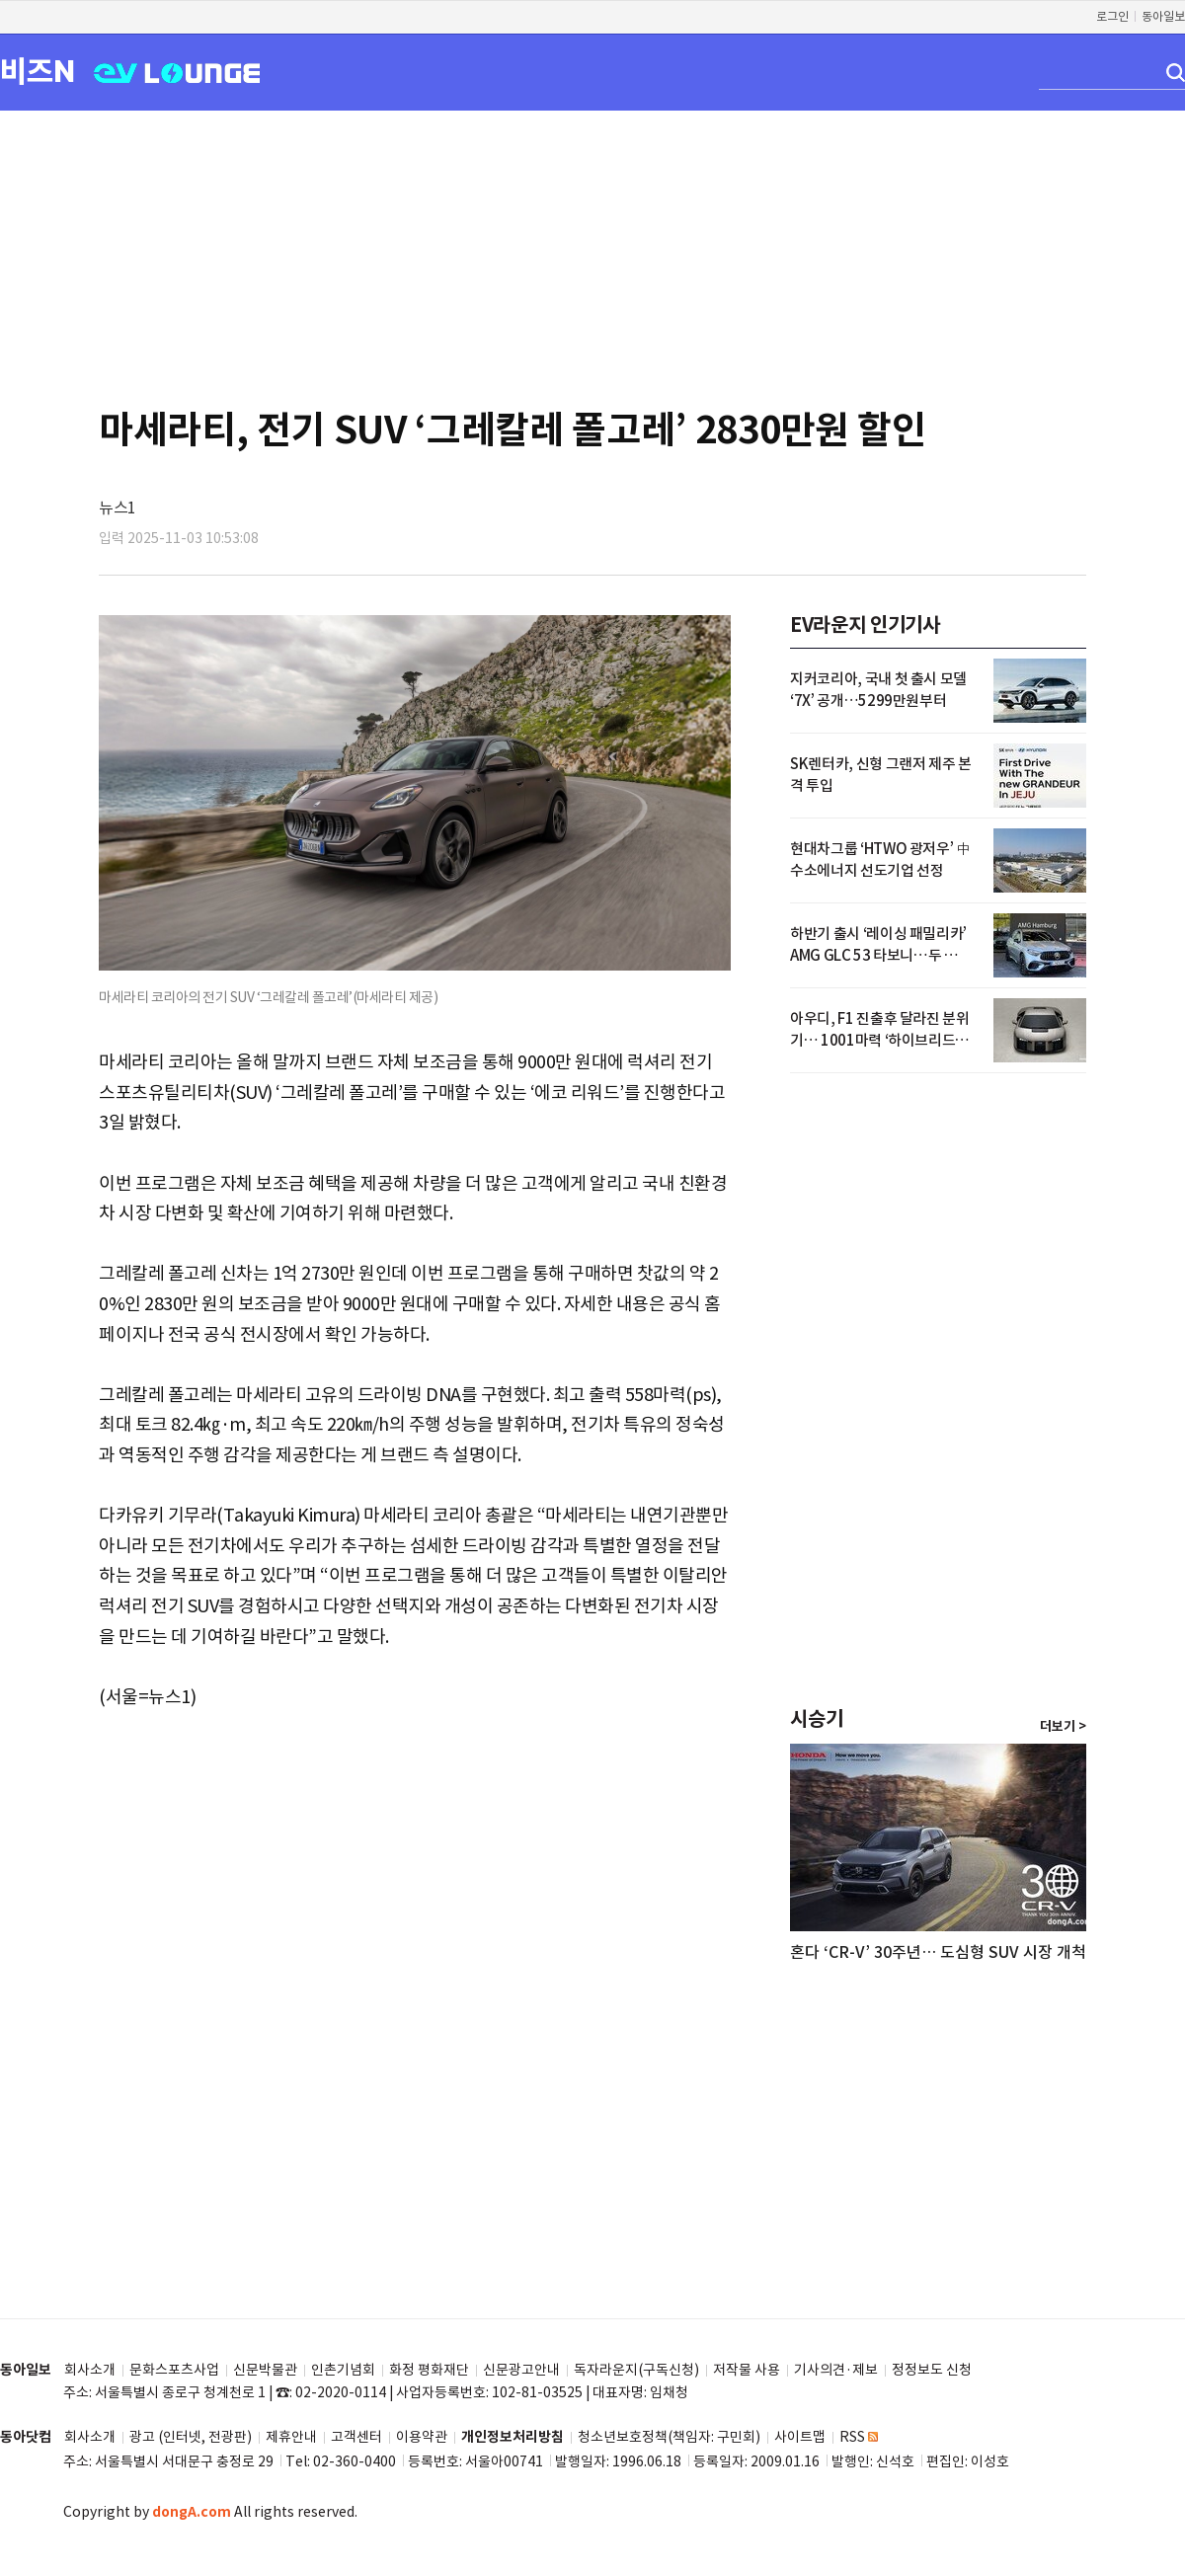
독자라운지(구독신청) (636, 2370)
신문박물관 (265, 2370)
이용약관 (421, 2437)
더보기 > (1063, 1727)
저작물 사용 (746, 2370)
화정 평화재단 (429, 2370)
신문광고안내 (521, 2370)
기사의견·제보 (836, 2370)
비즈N (37, 70)
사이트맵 (800, 2437)
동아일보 (1163, 16)
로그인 (1112, 16)
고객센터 (356, 2437)
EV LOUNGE (177, 71)
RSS (858, 2437)
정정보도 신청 (932, 2370)
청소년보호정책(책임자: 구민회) (669, 2437)
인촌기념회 (343, 2370)
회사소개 (90, 2370)
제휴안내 (291, 2437)
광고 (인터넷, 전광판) (190, 2437)
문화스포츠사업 (174, 2370)
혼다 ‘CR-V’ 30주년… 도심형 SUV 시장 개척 (938, 1952)
